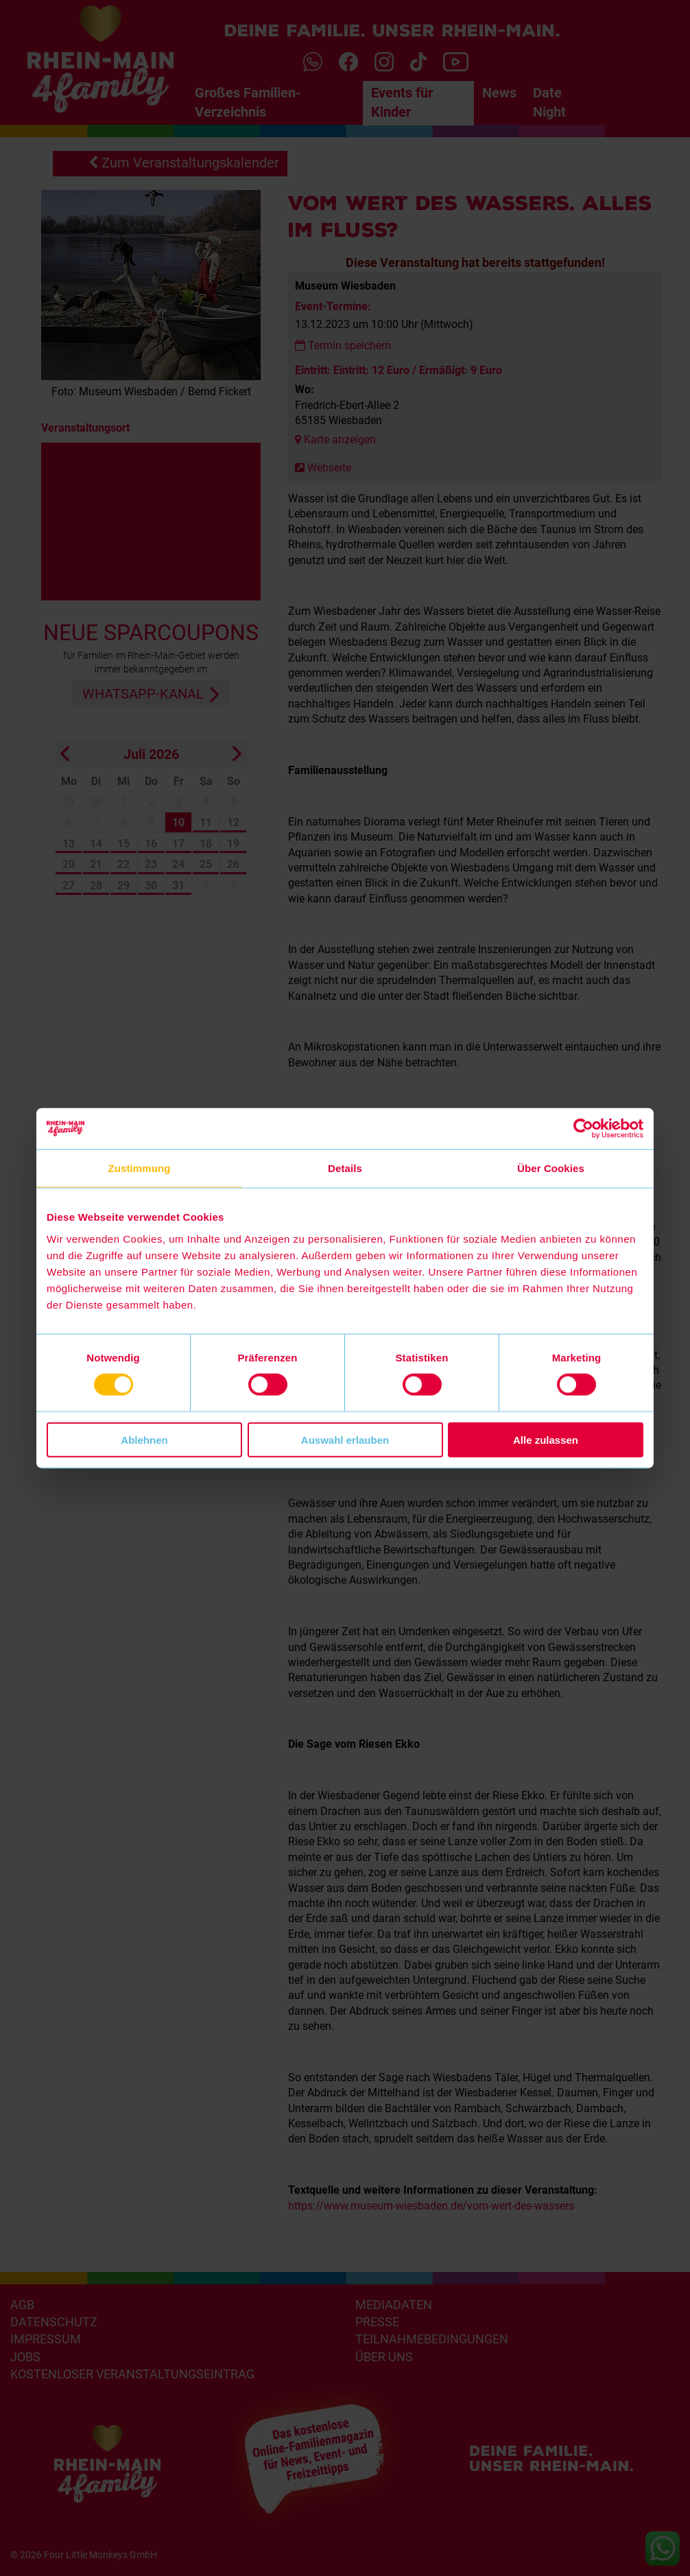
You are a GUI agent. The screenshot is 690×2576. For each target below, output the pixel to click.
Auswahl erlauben (345, 1439)
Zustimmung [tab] (139, 1168)
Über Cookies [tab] (550, 1168)
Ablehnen (144, 1439)
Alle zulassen (545, 1439)
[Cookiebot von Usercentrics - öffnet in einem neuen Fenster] (583, 1129)
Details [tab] (345, 1168)
